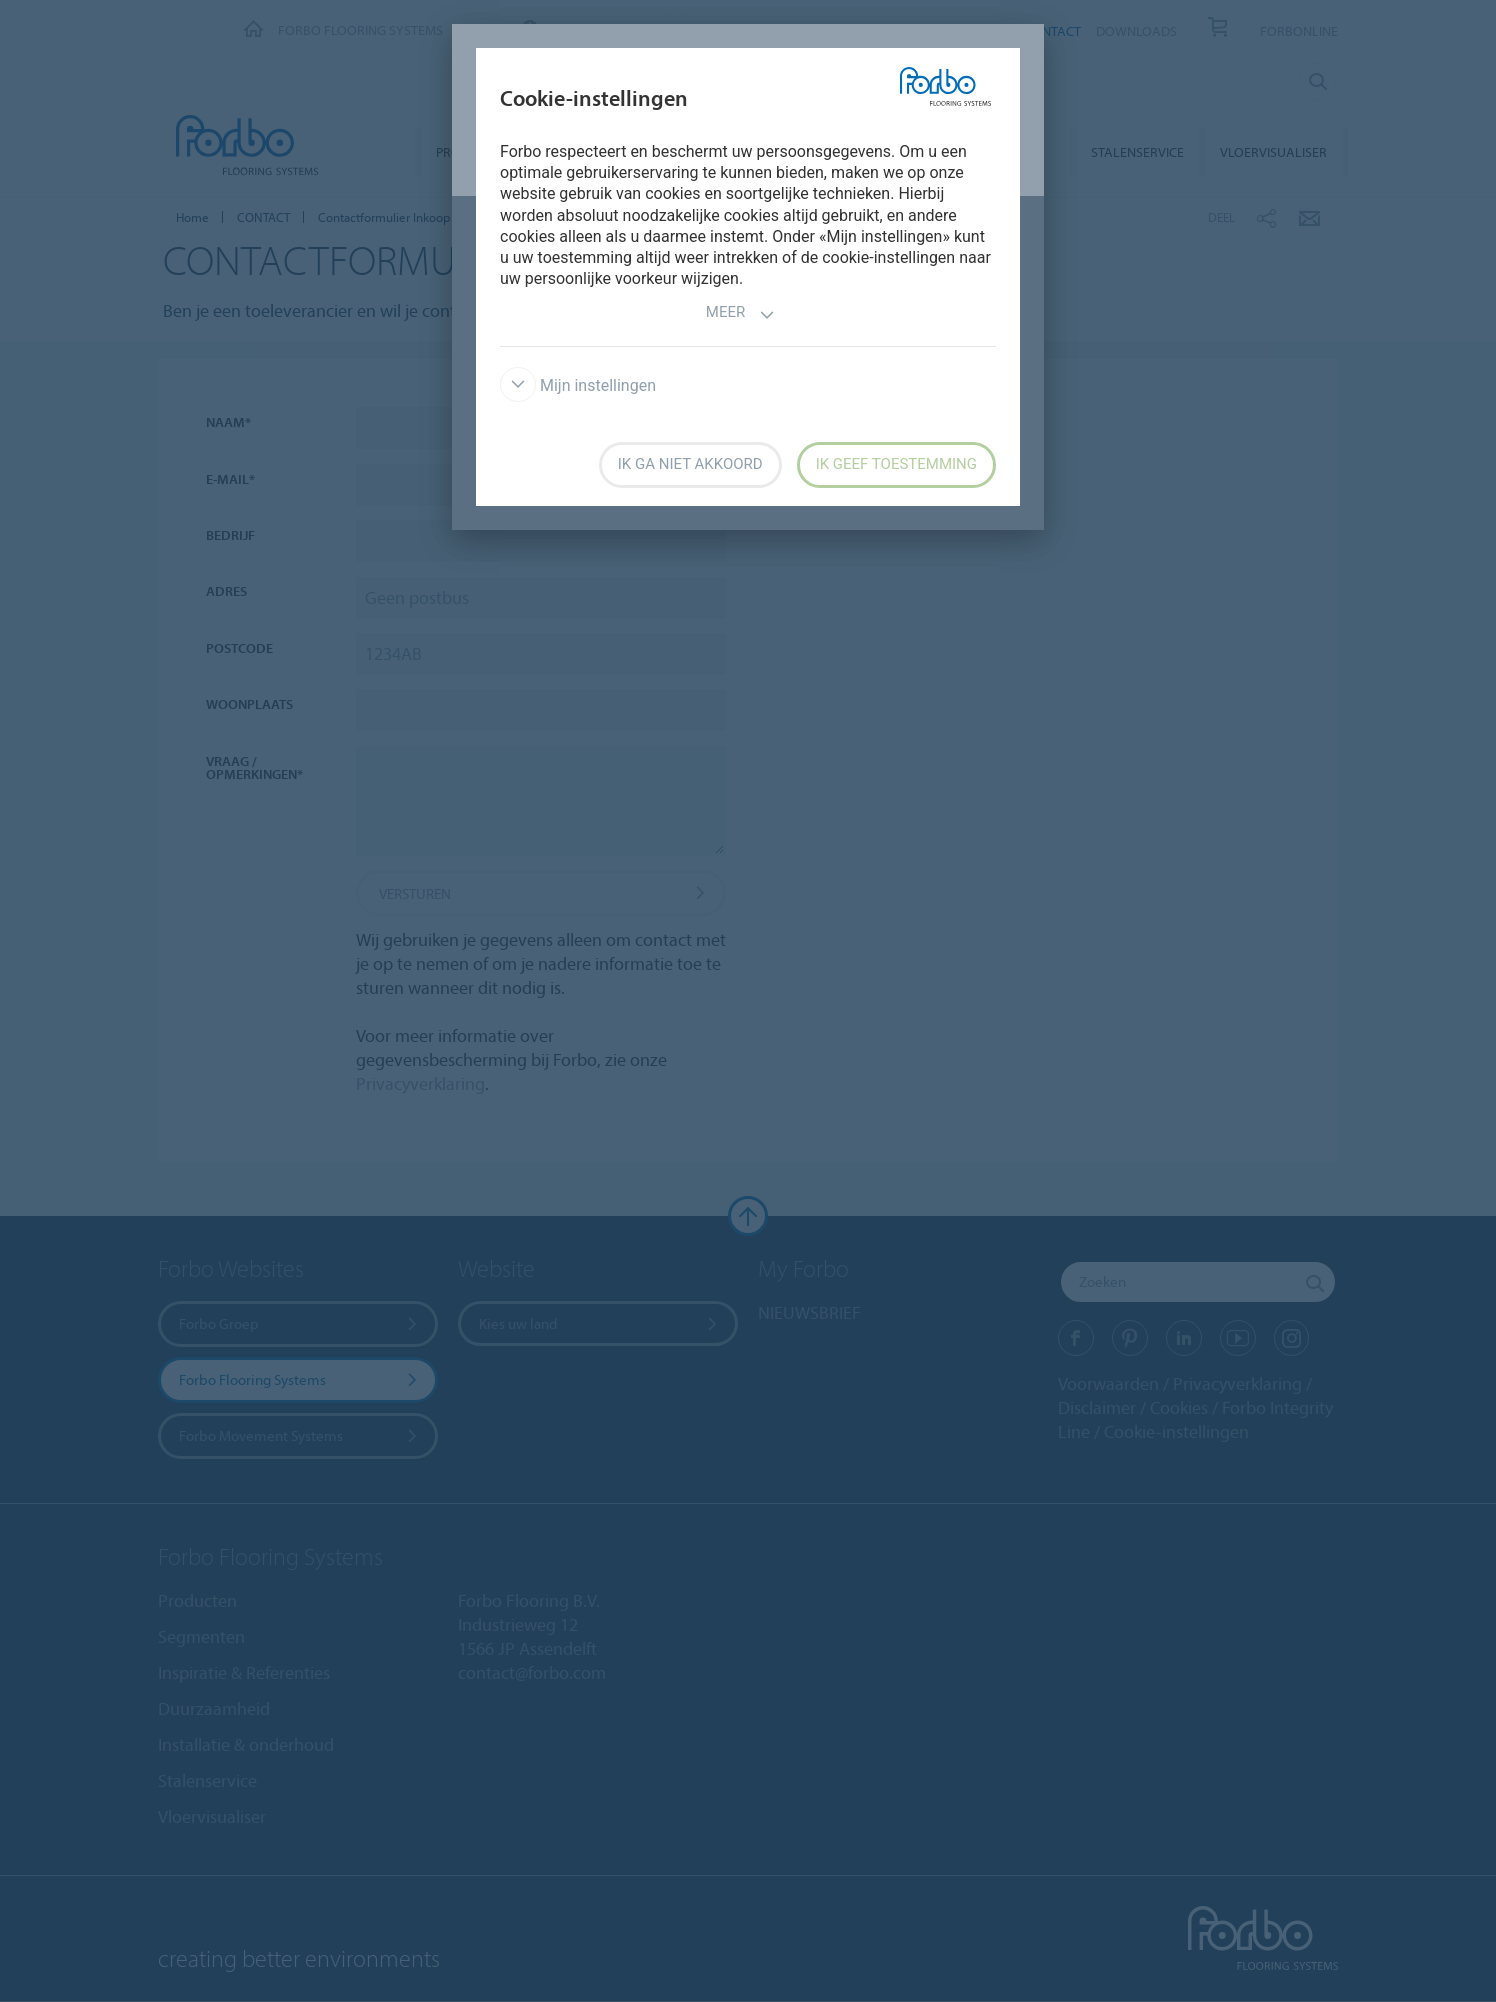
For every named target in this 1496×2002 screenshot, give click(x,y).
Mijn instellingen (578, 385)
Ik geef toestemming (896, 464)
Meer (740, 314)
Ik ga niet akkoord (690, 464)
